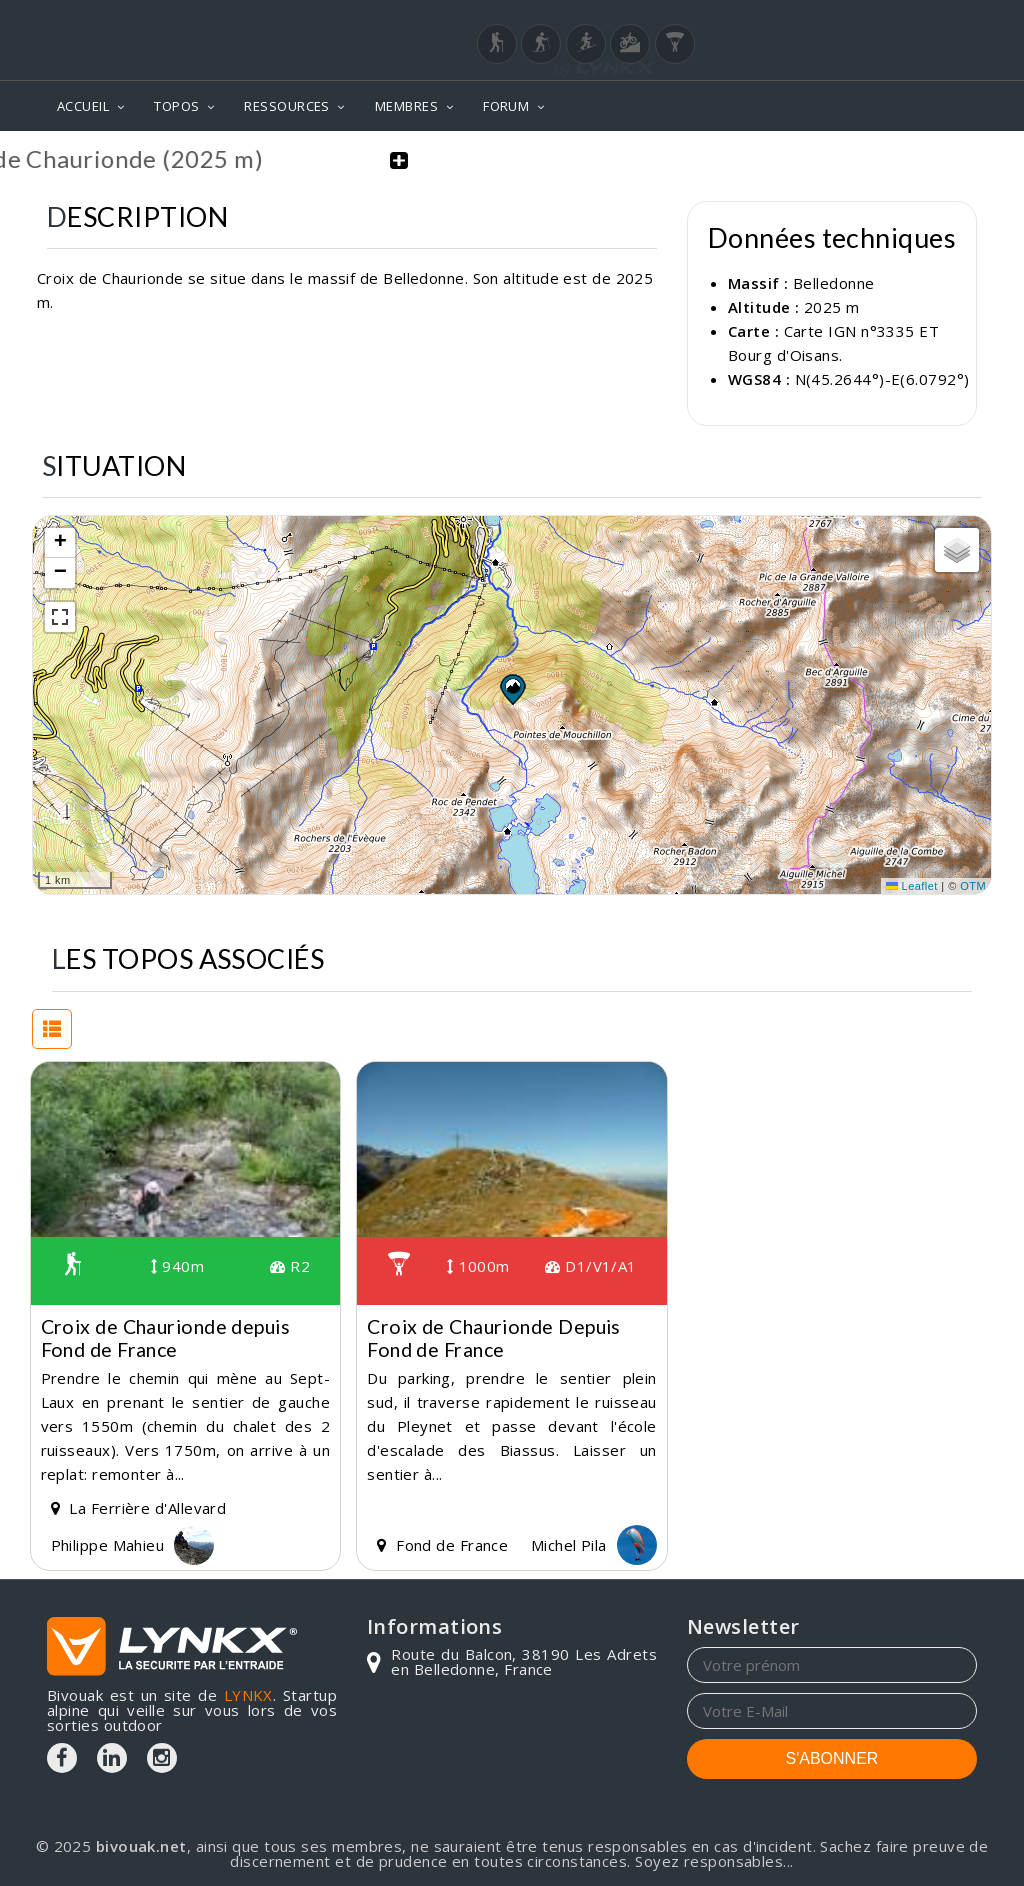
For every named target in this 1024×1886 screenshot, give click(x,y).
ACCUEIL (83, 106)
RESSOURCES (287, 106)
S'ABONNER (832, 1758)
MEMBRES (406, 106)
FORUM (506, 106)
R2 (290, 1266)
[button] (512, 689)
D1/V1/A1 (591, 1266)
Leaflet (912, 886)
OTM (973, 886)
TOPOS (176, 106)
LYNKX (248, 1695)
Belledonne (834, 283)
